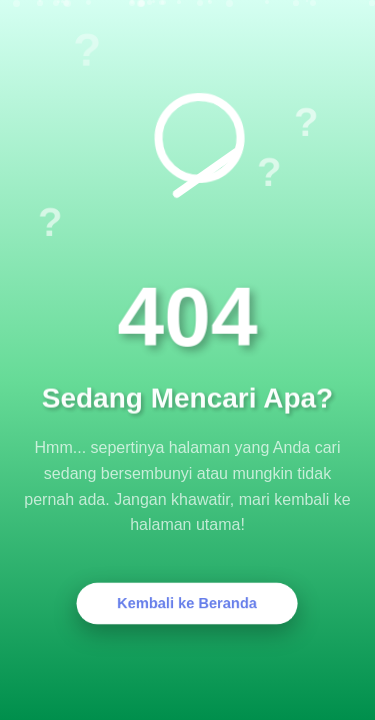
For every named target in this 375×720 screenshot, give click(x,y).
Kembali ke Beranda (187, 603)
